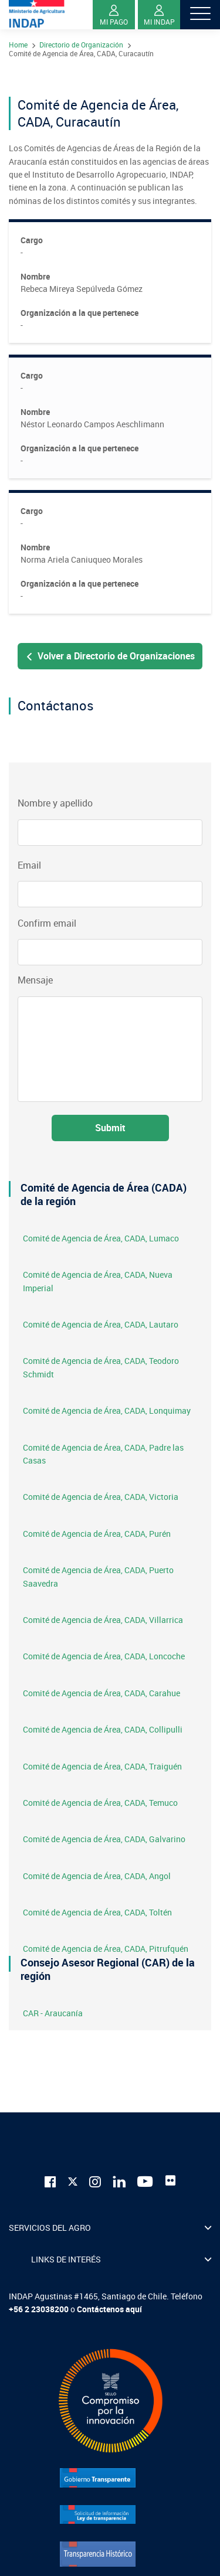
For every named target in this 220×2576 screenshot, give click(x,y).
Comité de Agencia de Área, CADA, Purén (97, 1533)
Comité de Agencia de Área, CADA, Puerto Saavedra (98, 1576)
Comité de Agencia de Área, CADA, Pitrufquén (105, 1948)
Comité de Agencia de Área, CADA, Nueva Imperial (97, 1281)
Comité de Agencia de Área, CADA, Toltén (97, 1912)
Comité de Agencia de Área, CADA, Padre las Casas (103, 1454)
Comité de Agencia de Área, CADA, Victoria (100, 1496)
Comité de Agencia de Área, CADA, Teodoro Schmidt (101, 1367)
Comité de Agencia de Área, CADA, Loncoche (104, 1656)
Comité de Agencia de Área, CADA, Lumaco (101, 1238)
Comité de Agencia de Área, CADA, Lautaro (100, 1324)
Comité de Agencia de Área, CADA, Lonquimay (107, 1410)
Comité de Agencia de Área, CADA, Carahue (101, 1693)
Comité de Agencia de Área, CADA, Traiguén (102, 1766)
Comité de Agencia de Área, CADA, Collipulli (102, 1729)
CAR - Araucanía (53, 2013)
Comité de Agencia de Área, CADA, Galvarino (104, 1839)
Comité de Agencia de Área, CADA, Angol (97, 1875)
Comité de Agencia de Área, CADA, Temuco (100, 1802)
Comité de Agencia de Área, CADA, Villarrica (103, 1619)
